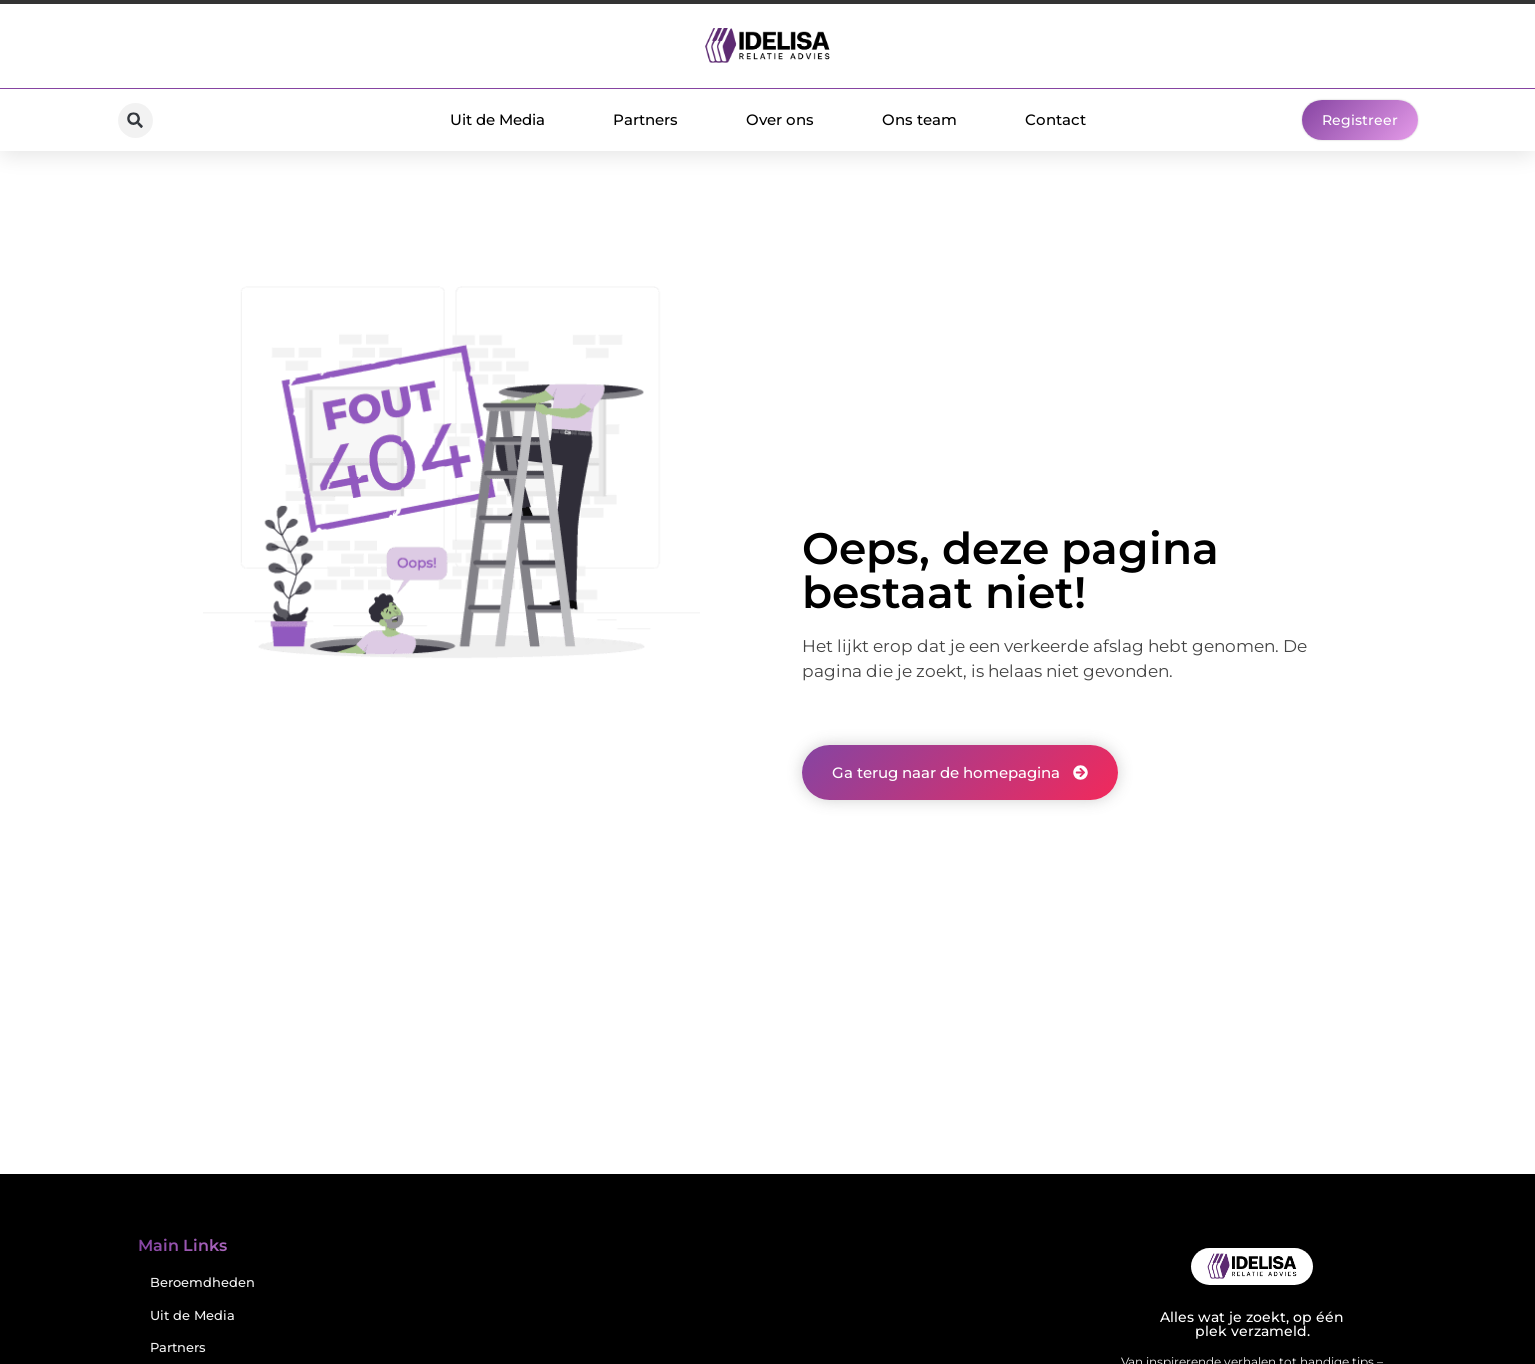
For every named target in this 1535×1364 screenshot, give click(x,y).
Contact (1055, 119)
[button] (135, 120)
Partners (645, 119)
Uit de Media (497, 119)
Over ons (780, 119)
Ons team (919, 119)
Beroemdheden (202, 1282)
